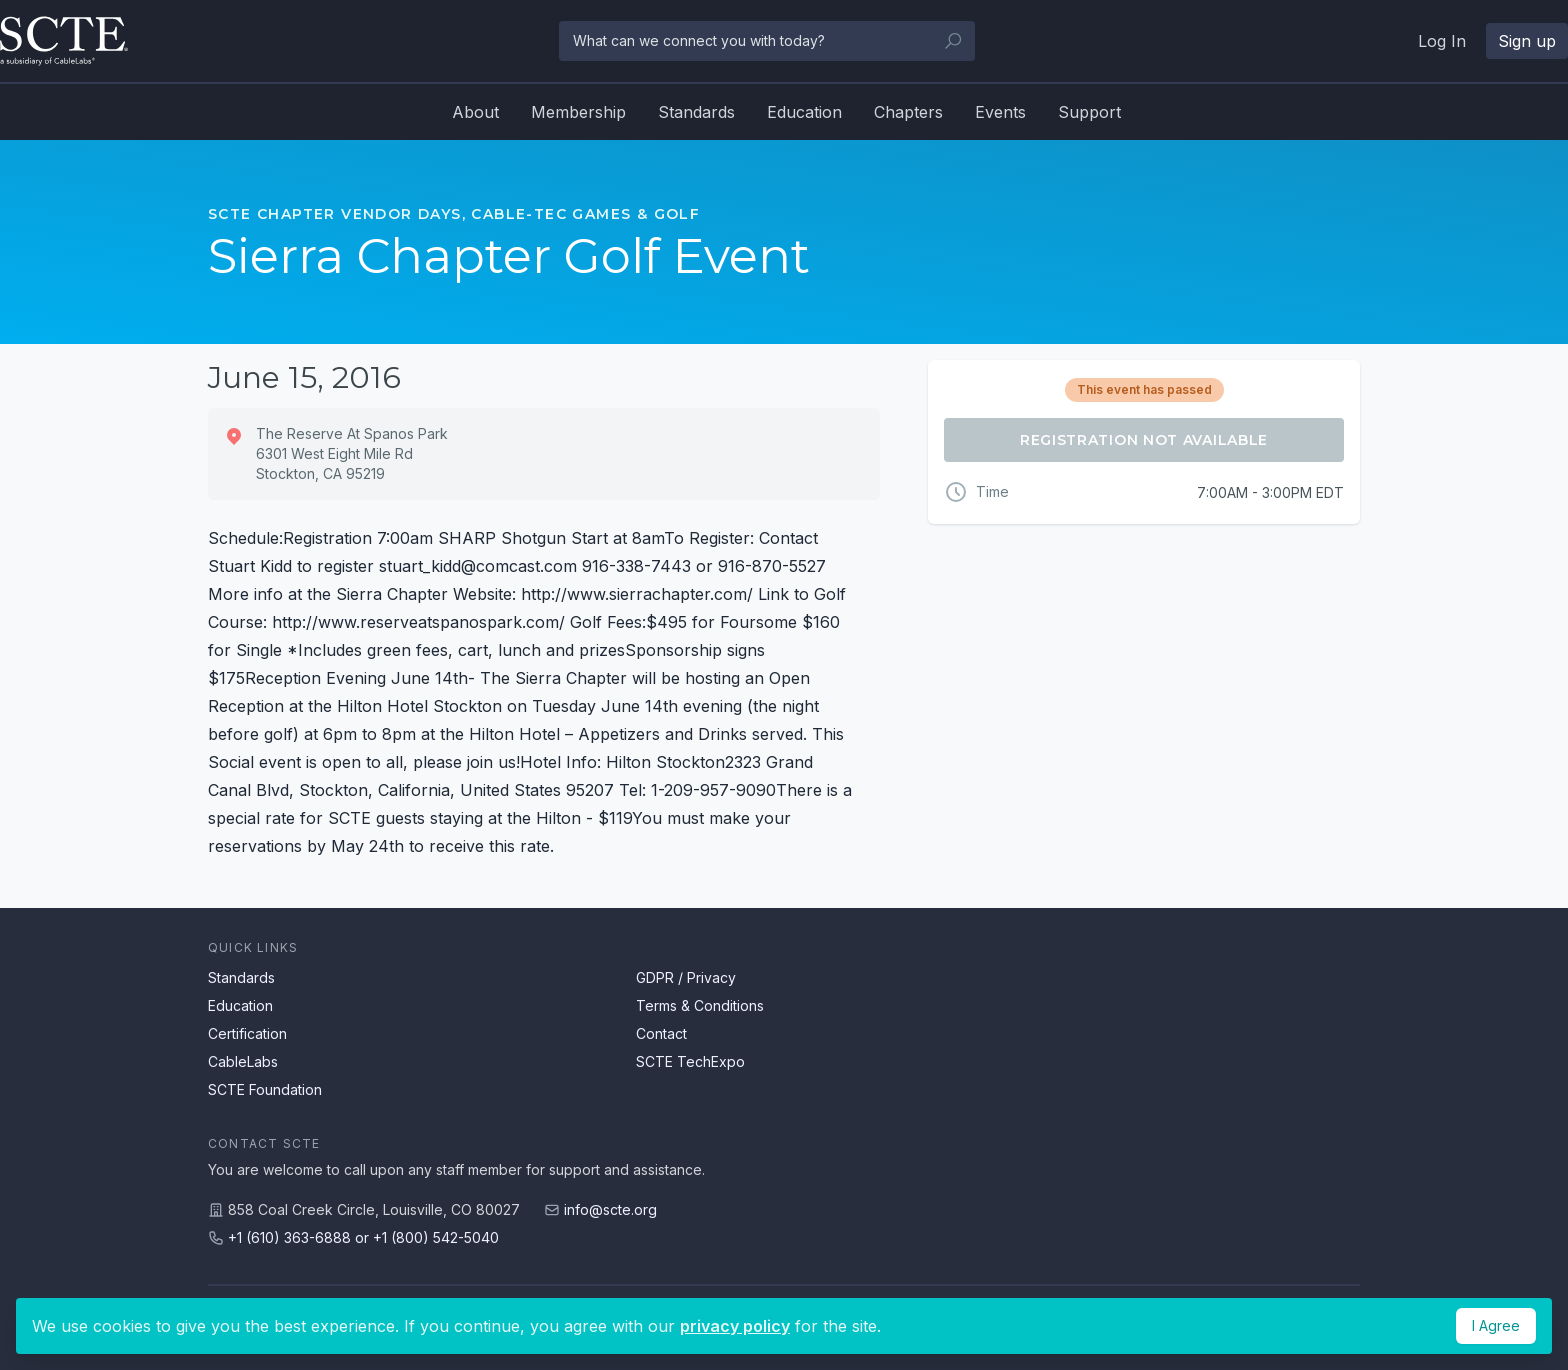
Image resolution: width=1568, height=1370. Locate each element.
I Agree (1496, 1325)
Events (1000, 112)
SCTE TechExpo (690, 1061)
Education (804, 112)
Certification (247, 1033)
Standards (696, 112)
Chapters (908, 112)
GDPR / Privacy (686, 977)
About (475, 112)
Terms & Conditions (700, 1005)
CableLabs (243, 1061)
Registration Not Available (1144, 440)
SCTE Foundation (265, 1089)
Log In (1442, 41)
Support (1089, 112)
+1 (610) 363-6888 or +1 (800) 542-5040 (363, 1237)
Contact (661, 1033)
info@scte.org (610, 1209)
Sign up (1527, 41)
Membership (578, 112)
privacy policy (735, 1326)
